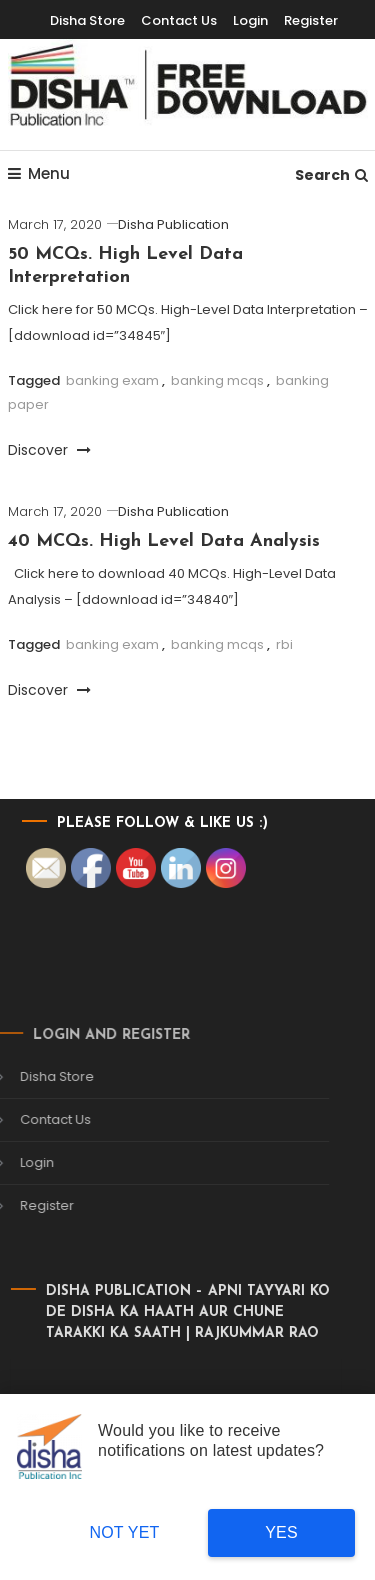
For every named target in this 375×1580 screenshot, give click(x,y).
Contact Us (179, 20)
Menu (39, 173)
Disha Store (87, 20)
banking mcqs (217, 380)
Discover (49, 450)
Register (311, 20)
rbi (284, 644)
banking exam (112, 380)
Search (331, 175)
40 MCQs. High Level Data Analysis (164, 541)
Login (250, 20)
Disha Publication (173, 224)
